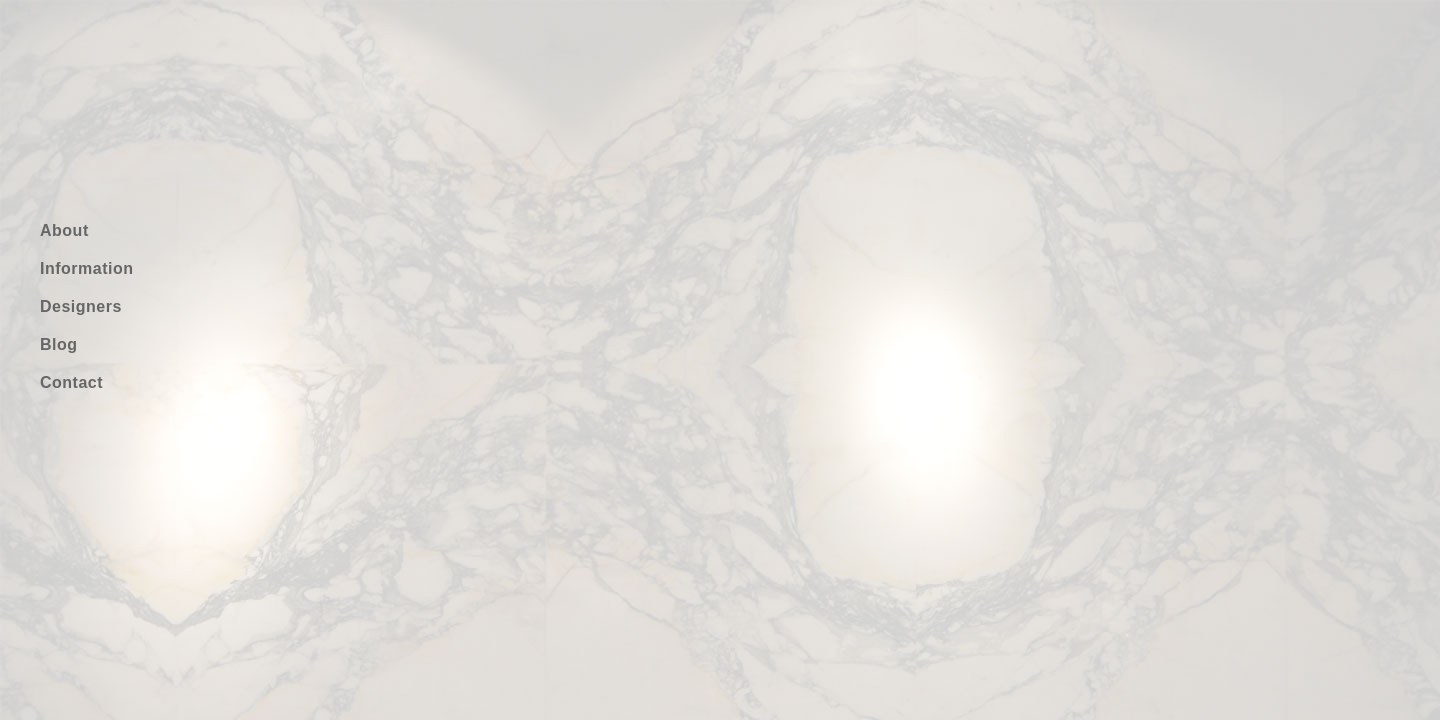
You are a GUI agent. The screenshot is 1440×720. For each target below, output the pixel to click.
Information (87, 268)
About (64, 230)
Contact (71, 382)
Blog (59, 344)
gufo (113, 97)
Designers (81, 306)
